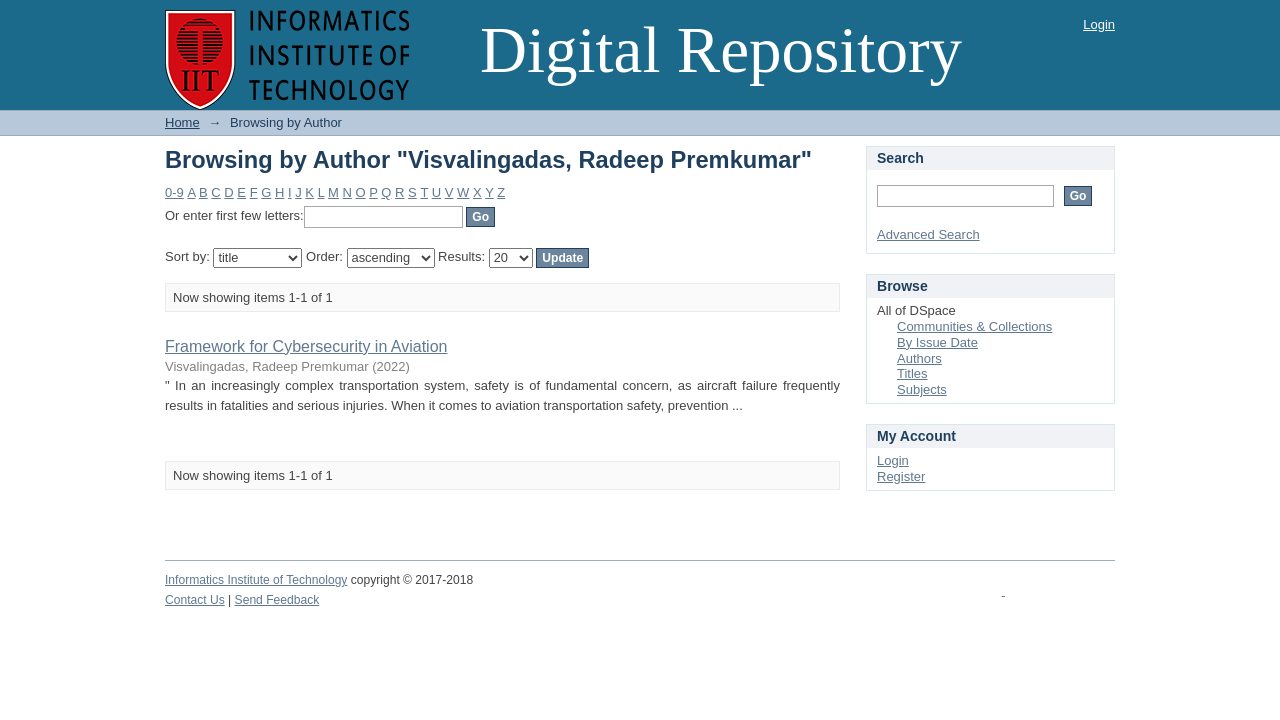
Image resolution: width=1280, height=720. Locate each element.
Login (1099, 24)
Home (182, 122)
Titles (912, 373)
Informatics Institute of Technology (256, 580)
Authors (919, 358)
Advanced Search (928, 234)
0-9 (174, 192)
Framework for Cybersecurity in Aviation (306, 346)
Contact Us (195, 600)
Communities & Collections (974, 326)
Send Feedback (277, 600)
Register (901, 476)
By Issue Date (937, 342)
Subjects (922, 389)
